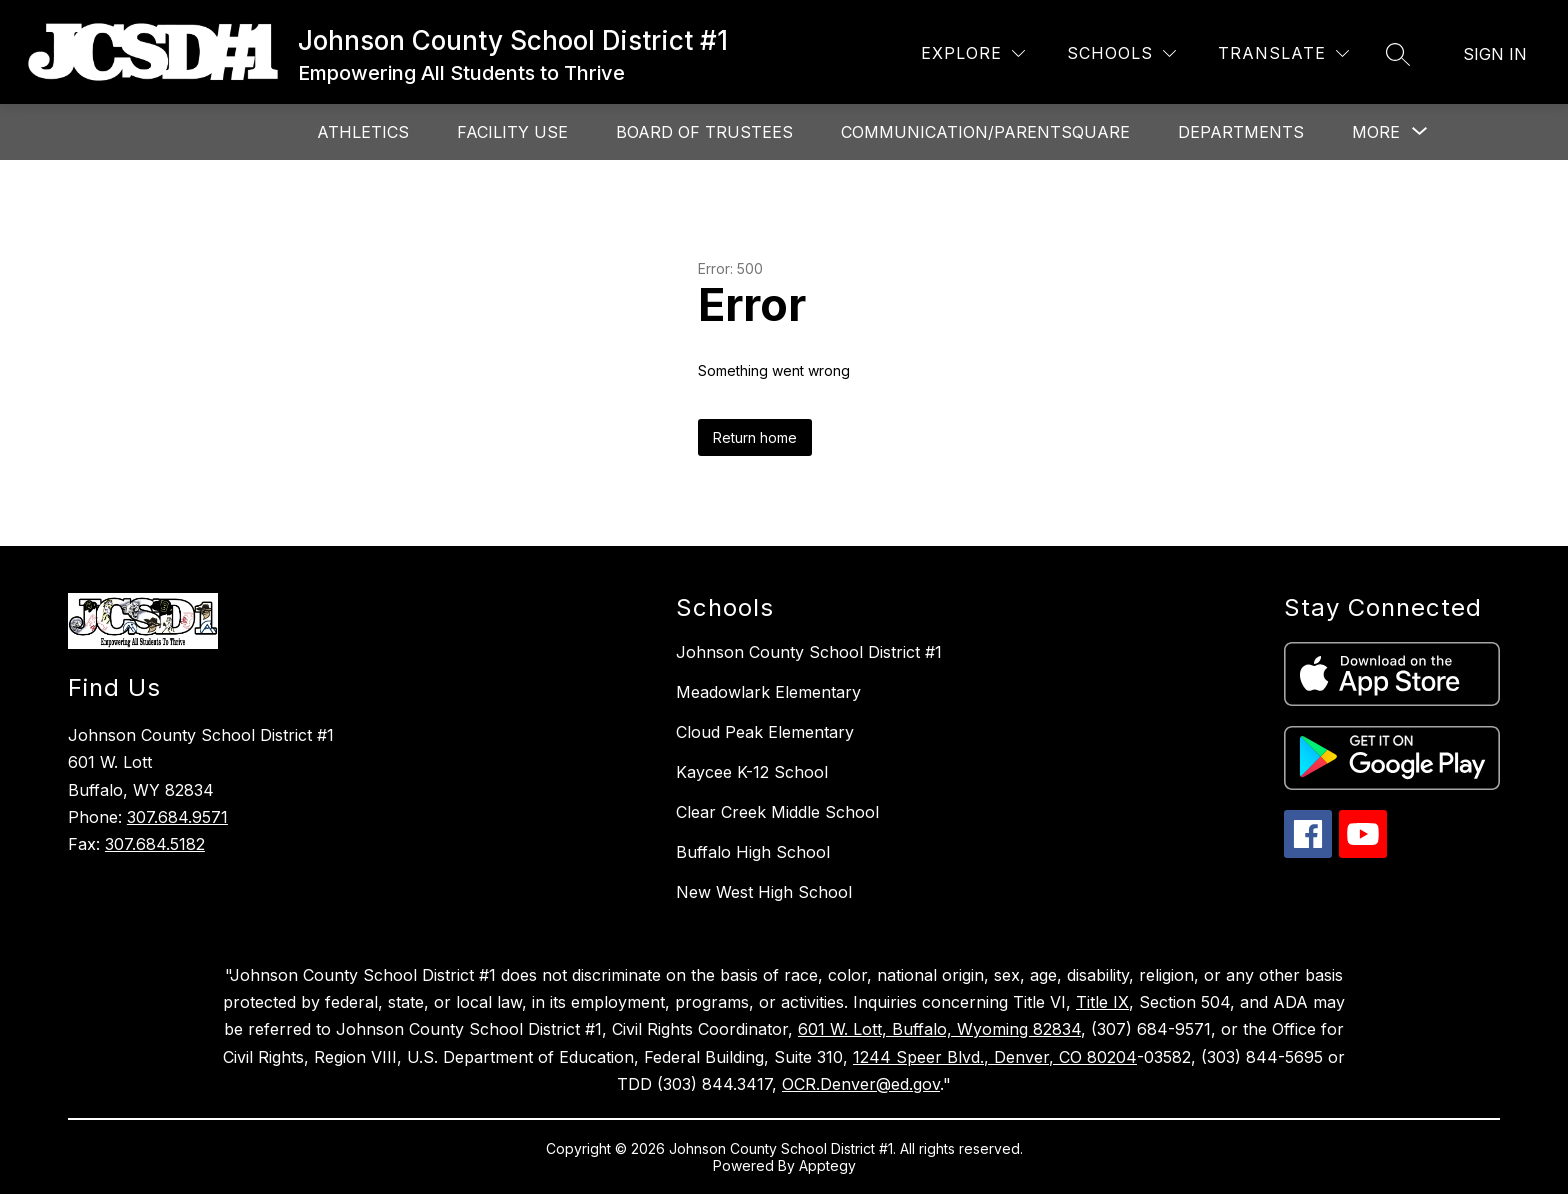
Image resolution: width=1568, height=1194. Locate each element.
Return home (755, 437)
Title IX (1102, 1002)
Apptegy (827, 1165)
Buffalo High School (753, 852)
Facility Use (512, 132)
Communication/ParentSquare (985, 132)
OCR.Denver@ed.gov (861, 1084)
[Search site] (1398, 54)
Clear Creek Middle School (777, 812)
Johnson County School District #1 (809, 652)
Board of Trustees (704, 132)
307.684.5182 (155, 844)
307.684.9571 (177, 817)
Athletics (363, 132)
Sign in (1495, 54)
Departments (1241, 132)
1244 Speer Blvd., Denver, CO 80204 (995, 1057)
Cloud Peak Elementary (765, 732)
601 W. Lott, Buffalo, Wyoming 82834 (939, 1029)
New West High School (764, 892)
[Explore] (973, 53)
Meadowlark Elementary (768, 692)
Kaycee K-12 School (752, 772)
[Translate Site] (1283, 53)
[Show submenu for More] (1376, 132)
